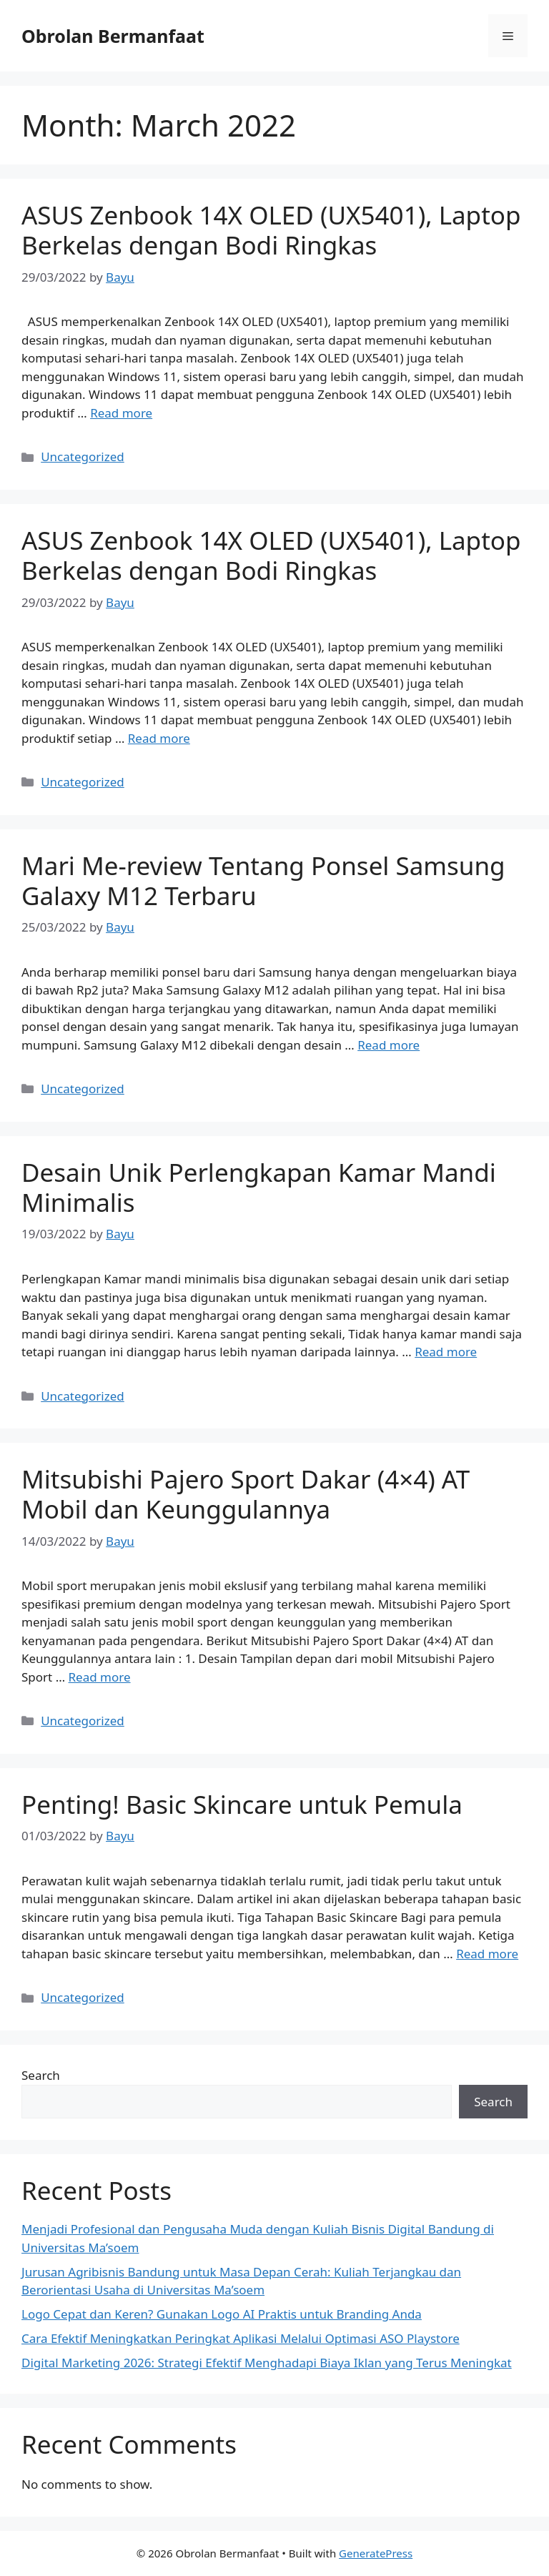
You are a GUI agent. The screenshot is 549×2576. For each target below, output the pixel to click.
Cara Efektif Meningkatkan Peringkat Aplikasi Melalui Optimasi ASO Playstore (240, 2338)
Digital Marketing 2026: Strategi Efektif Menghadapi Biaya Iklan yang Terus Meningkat (266, 2362)
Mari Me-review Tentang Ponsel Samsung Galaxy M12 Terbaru (263, 880)
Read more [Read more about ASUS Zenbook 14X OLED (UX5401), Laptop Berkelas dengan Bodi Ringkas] (121, 413)
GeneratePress (375, 2553)
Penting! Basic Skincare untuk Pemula (242, 1804)
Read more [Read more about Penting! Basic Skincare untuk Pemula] (487, 1953)
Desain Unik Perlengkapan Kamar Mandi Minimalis (258, 1187)
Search (40, 2075)
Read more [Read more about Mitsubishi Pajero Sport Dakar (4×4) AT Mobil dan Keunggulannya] (100, 1677)
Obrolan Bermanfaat (112, 36)
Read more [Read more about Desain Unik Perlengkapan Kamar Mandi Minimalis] (446, 1351)
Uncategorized (82, 456)
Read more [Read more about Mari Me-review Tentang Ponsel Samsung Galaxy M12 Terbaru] (388, 1045)
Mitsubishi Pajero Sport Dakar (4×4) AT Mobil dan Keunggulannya (245, 1494)
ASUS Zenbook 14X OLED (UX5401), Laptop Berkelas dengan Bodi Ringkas (270, 230)
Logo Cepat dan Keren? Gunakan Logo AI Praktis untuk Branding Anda (221, 2314)
